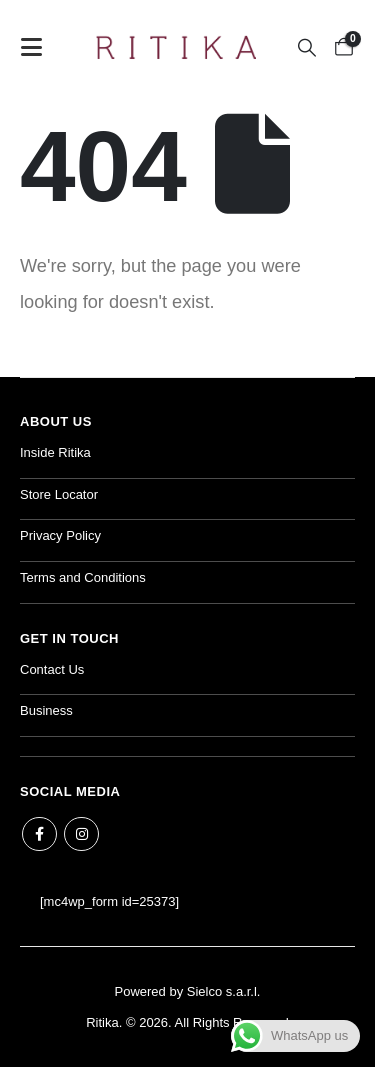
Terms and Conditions (83, 577)
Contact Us (52, 669)
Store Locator (59, 494)
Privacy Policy (60, 535)
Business (46, 710)
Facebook (39, 834)
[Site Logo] (176, 47)
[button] (37, 47)
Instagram (81, 834)
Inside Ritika (55, 452)
